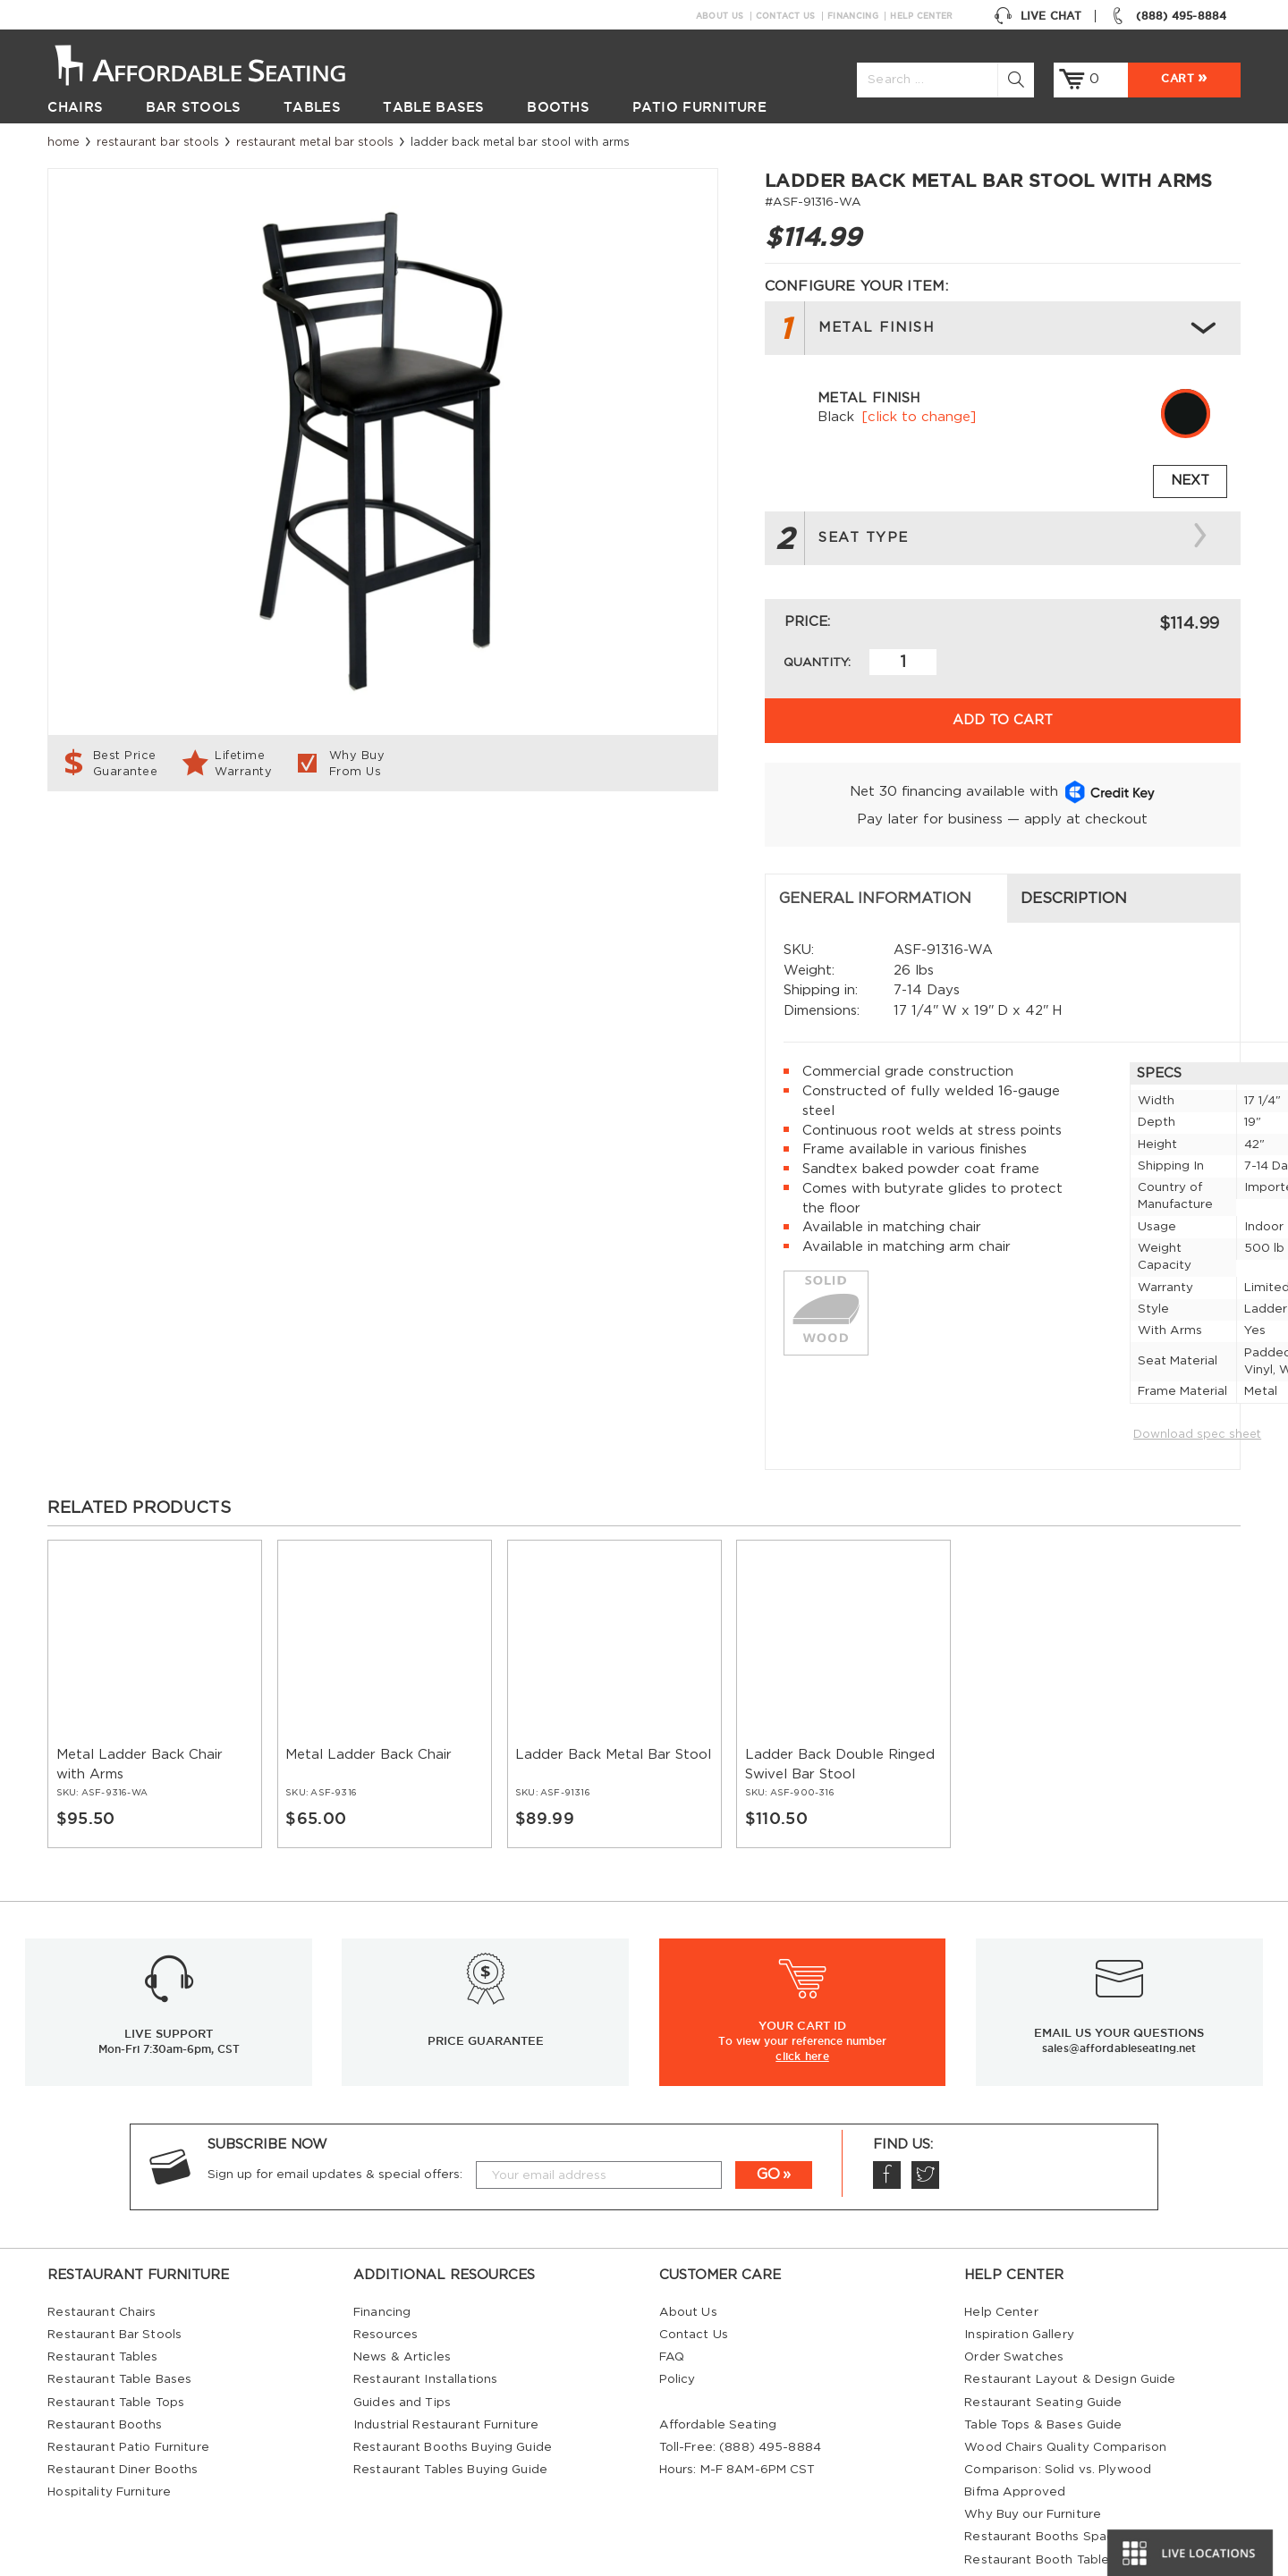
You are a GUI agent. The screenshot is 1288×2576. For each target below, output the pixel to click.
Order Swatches (1013, 2301)
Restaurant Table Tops (115, 2347)
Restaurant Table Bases (119, 2324)
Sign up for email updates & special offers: (335, 2119)
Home (63, 142)
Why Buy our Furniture (1032, 2459)
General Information (158, 843)
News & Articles (402, 2301)
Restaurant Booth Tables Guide (1059, 2504)
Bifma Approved (1014, 2436)
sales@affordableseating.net (1119, 1992)
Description (456, 843)
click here (802, 2000)
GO (768, 2119)
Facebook (886, 2119)
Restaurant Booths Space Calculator (1076, 2481)
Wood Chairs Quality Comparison (1065, 2392)
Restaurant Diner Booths (122, 2414)
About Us (719, 16)
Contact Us (786, 16)
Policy (677, 2324)
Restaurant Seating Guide (1043, 2347)
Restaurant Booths (104, 2369)
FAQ (671, 2301)
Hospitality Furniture (109, 2436)
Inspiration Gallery (1019, 2279)
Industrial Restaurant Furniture (445, 2369)
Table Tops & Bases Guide (1043, 2369)
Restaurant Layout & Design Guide (1069, 2324)
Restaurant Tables (102, 2301)
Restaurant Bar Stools (158, 142)
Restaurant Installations (425, 2324)
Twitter (924, 2119)
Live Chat (1037, 16)
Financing (852, 16)
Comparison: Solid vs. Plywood (1057, 2414)
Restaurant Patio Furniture (127, 2392)
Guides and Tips (402, 2347)
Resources (385, 2279)
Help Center (921, 16)
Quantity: (817, 662)
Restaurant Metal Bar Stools (315, 142)
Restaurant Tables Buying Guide (450, 2414)
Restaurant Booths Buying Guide (452, 2392)
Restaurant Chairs (101, 2257)
